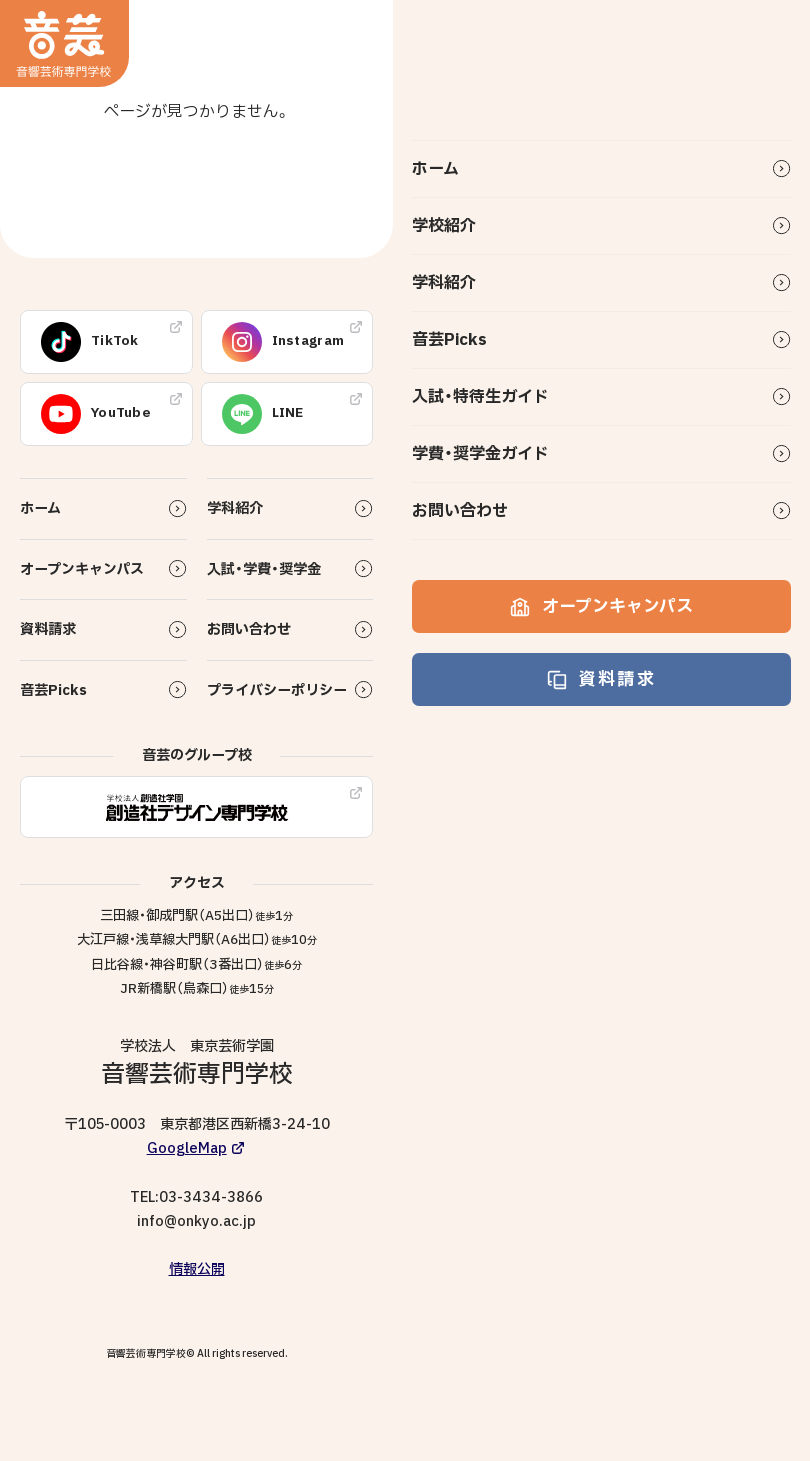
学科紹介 (444, 283)
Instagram (283, 342)
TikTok (90, 342)
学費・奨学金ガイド (480, 454)
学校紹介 (444, 226)
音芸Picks (449, 340)
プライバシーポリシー (277, 690)
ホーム (435, 169)
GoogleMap (187, 1148)
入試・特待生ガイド (480, 397)
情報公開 (197, 1269)
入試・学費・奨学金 (264, 569)
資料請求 (601, 679)
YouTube (96, 414)
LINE (263, 414)
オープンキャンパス (601, 606)
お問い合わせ (460, 511)
